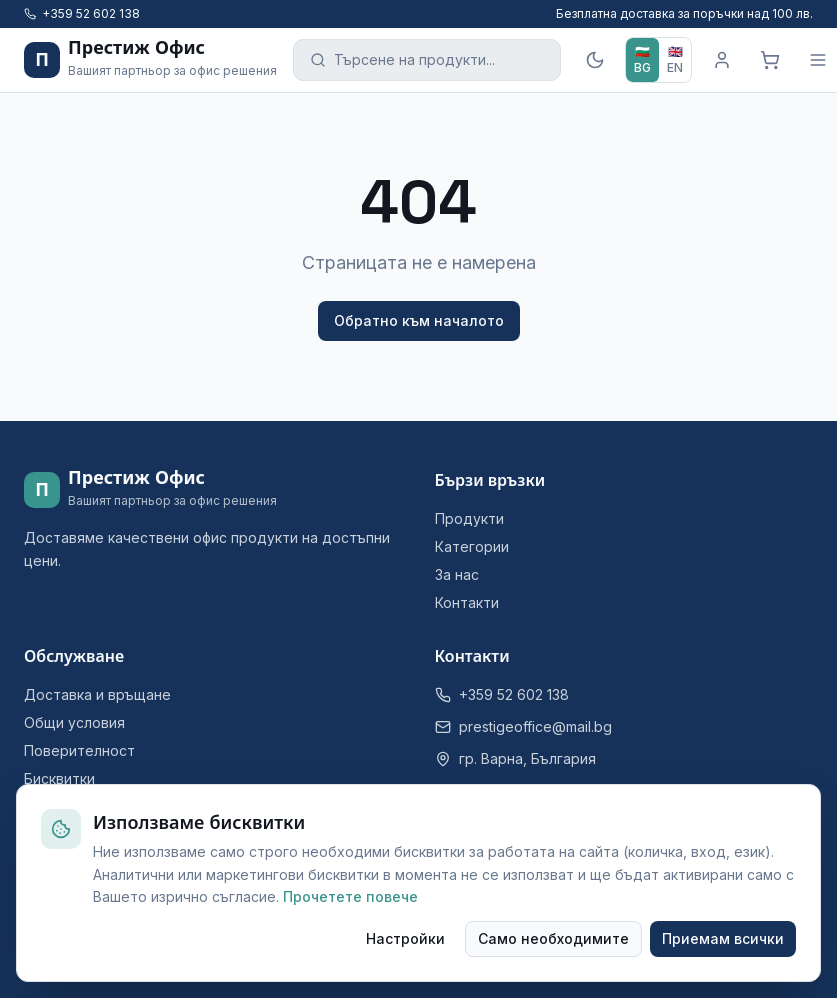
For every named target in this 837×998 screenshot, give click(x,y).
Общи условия (74, 722)
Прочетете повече (350, 896)
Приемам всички (723, 938)
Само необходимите (553, 938)
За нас (457, 574)
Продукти (469, 518)
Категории (472, 546)
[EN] (675, 60)
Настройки (405, 938)
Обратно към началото (419, 320)
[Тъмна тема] (595, 60)
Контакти (467, 602)
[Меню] (818, 60)
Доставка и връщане (97, 694)
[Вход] (722, 60)
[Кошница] (770, 60)
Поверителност (79, 750)
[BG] (642, 60)
